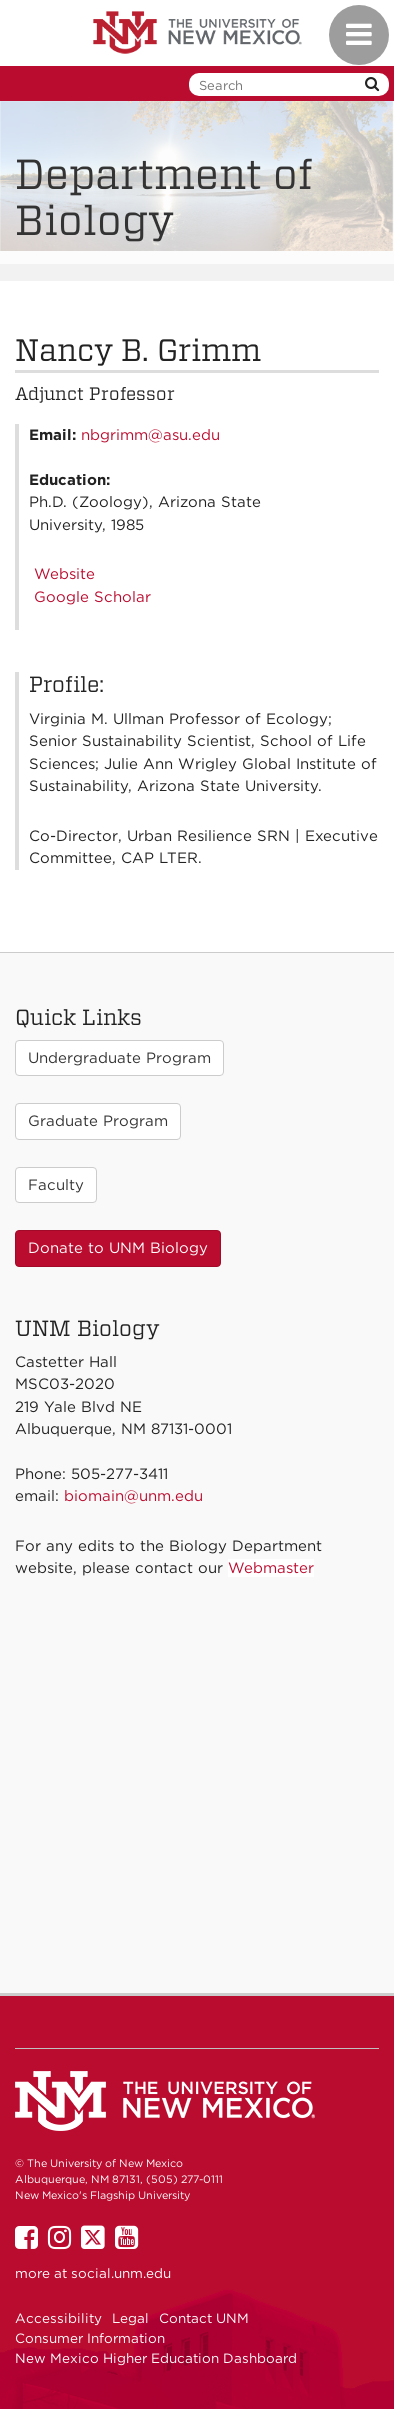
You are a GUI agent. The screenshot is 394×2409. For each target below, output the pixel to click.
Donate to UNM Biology (118, 1248)
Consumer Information (90, 2338)
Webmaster (271, 1568)
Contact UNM (204, 2318)
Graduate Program (98, 1121)
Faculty (56, 1185)
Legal (130, 2318)
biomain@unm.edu (133, 1496)
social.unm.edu (121, 2273)
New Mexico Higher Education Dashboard (156, 2358)
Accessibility (58, 2318)
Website (64, 574)
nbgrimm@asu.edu (150, 435)
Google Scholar (92, 597)
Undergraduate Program (119, 1058)
